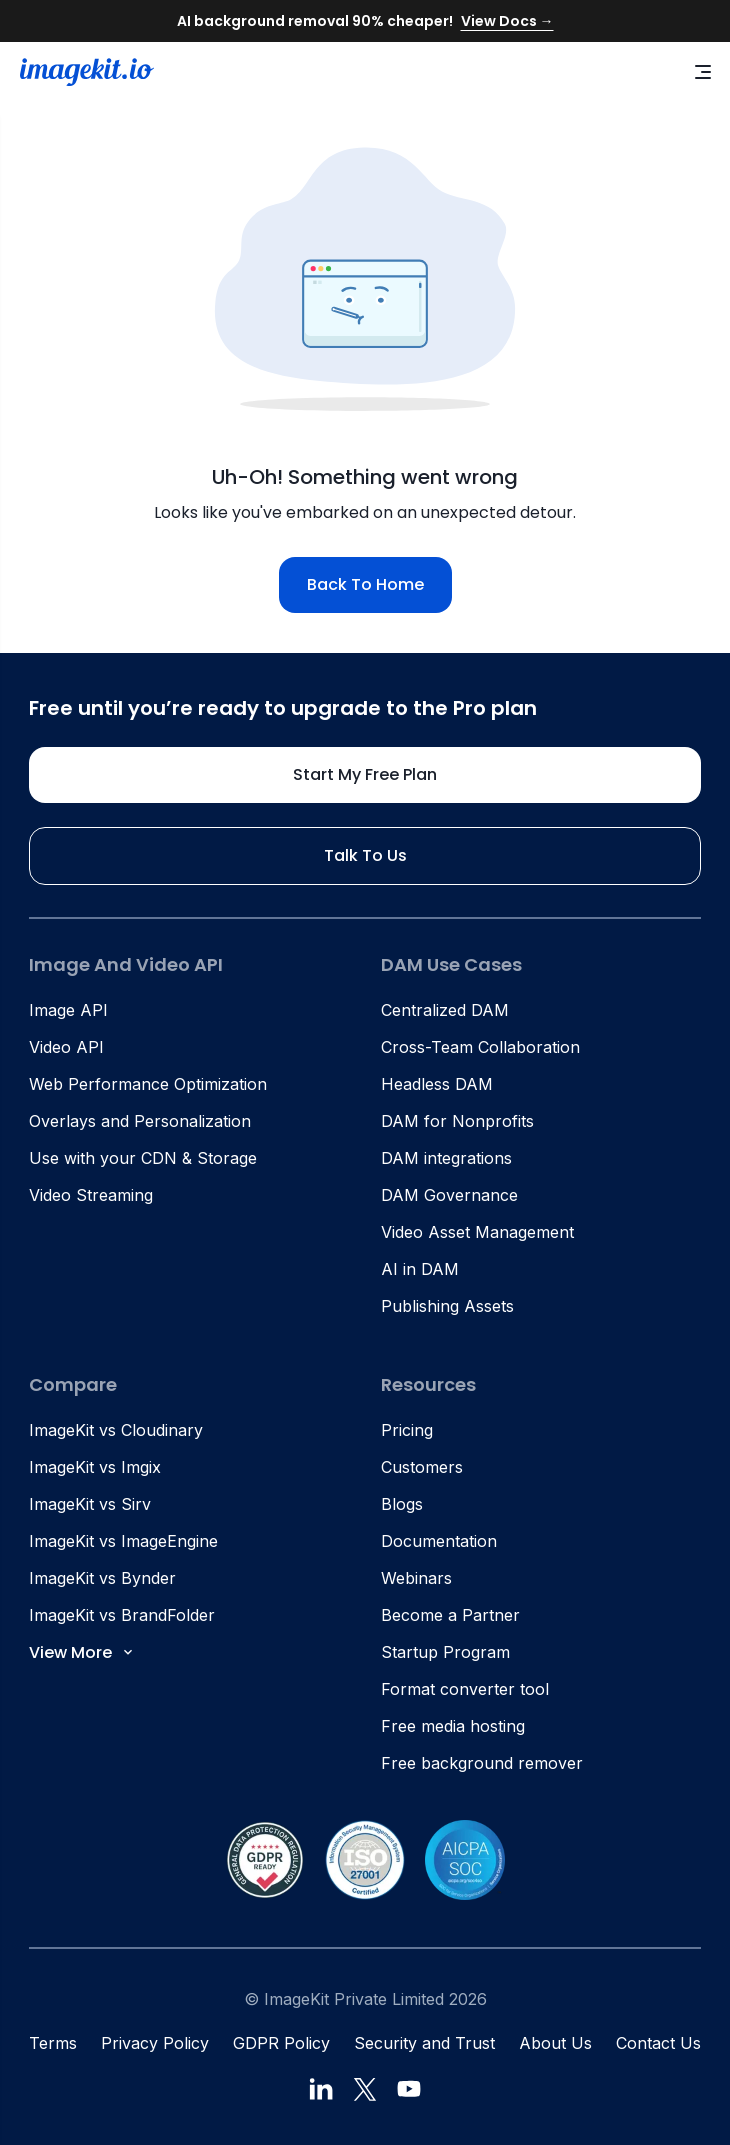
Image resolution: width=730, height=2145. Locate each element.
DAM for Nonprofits (457, 1121)
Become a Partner (450, 1615)
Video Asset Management (477, 1232)
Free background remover (482, 1763)
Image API (68, 1010)
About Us (555, 2043)
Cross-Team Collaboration (480, 1047)
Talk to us (365, 855)
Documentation (439, 1541)
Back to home (365, 584)
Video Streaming (91, 1195)
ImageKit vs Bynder (102, 1578)
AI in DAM (420, 1269)
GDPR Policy (281, 2043)
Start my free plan (365, 774)
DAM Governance (449, 1195)
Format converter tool (465, 1689)
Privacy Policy (155, 2043)
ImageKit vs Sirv (90, 1504)
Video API (66, 1047)
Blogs (402, 1504)
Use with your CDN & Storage (143, 1158)
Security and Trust (424, 2043)
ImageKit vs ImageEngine (123, 1541)
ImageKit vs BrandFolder (122, 1615)
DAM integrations (446, 1158)
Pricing (407, 1430)
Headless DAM (437, 1084)
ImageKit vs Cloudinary (116, 1430)
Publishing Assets (447, 1306)
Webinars (416, 1578)
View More (82, 1652)
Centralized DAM (445, 1010)
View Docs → (507, 21)
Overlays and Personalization (140, 1121)
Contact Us (658, 2043)
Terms (53, 2043)
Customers (422, 1467)
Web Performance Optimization (148, 1084)
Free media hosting (453, 1726)
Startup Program (445, 1652)
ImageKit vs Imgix (95, 1467)
